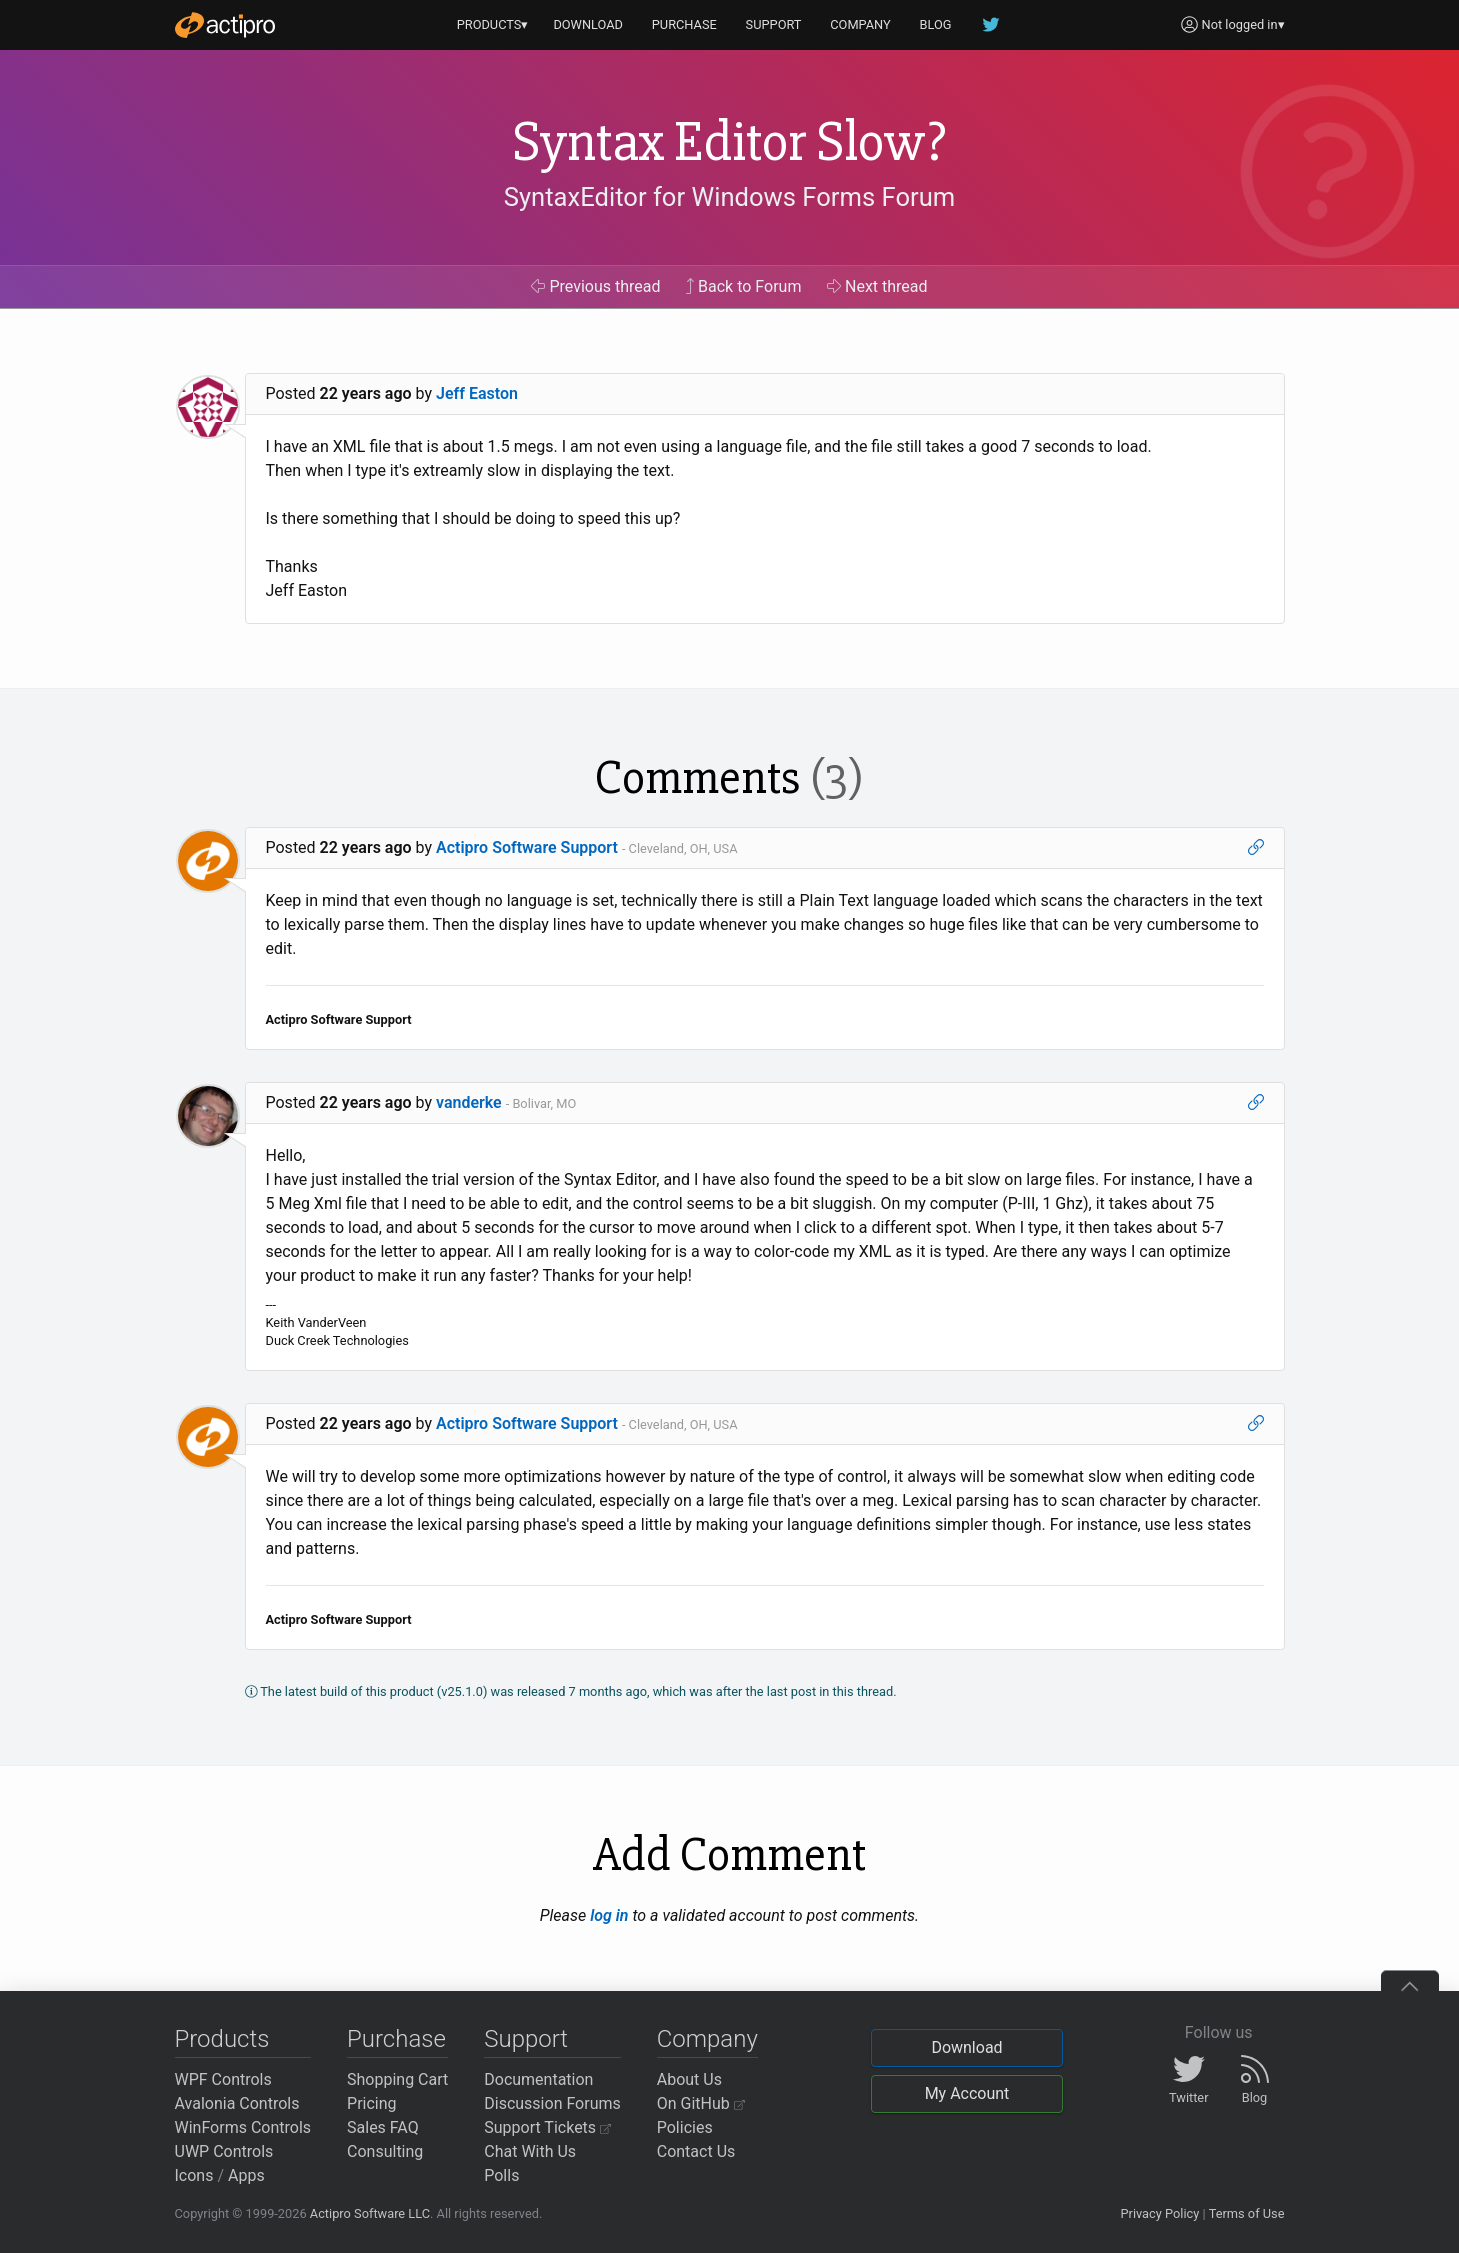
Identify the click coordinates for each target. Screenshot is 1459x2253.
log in (609, 1915)
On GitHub (701, 2103)
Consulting (385, 2151)
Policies (685, 2127)
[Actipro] (225, 25)
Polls (501, 2175)
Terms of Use (1247, 2213)
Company (707, 2039)
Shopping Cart (397, 2079)
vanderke (469, 1102)
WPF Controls (223, 2079)
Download (966, 2047)
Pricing (372, 2103)
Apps (246, 2175)
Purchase (396, 2039)
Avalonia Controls (237, 2103)
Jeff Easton (477, 393)
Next (877, 286)
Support (526, 2039)
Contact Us (696, 2151)
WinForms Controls (243, 2127)
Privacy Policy (1159, 2213)
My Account (967, 2093)
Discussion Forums (552, 2103)
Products (222, 2039)
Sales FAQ (383, 2127)
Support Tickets (547, 2127)
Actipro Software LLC (370, 2213)
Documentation (538, 2079)
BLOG (936, 24)
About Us (689, 2079)
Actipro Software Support (527, 847)
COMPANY (860, 24)
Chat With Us (530, 2151)
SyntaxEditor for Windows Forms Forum (729, 197)
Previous (595, 286)
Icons (194, 2175)
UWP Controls (224, 2151)
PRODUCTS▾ (493, 24)
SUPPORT (774, 24)
